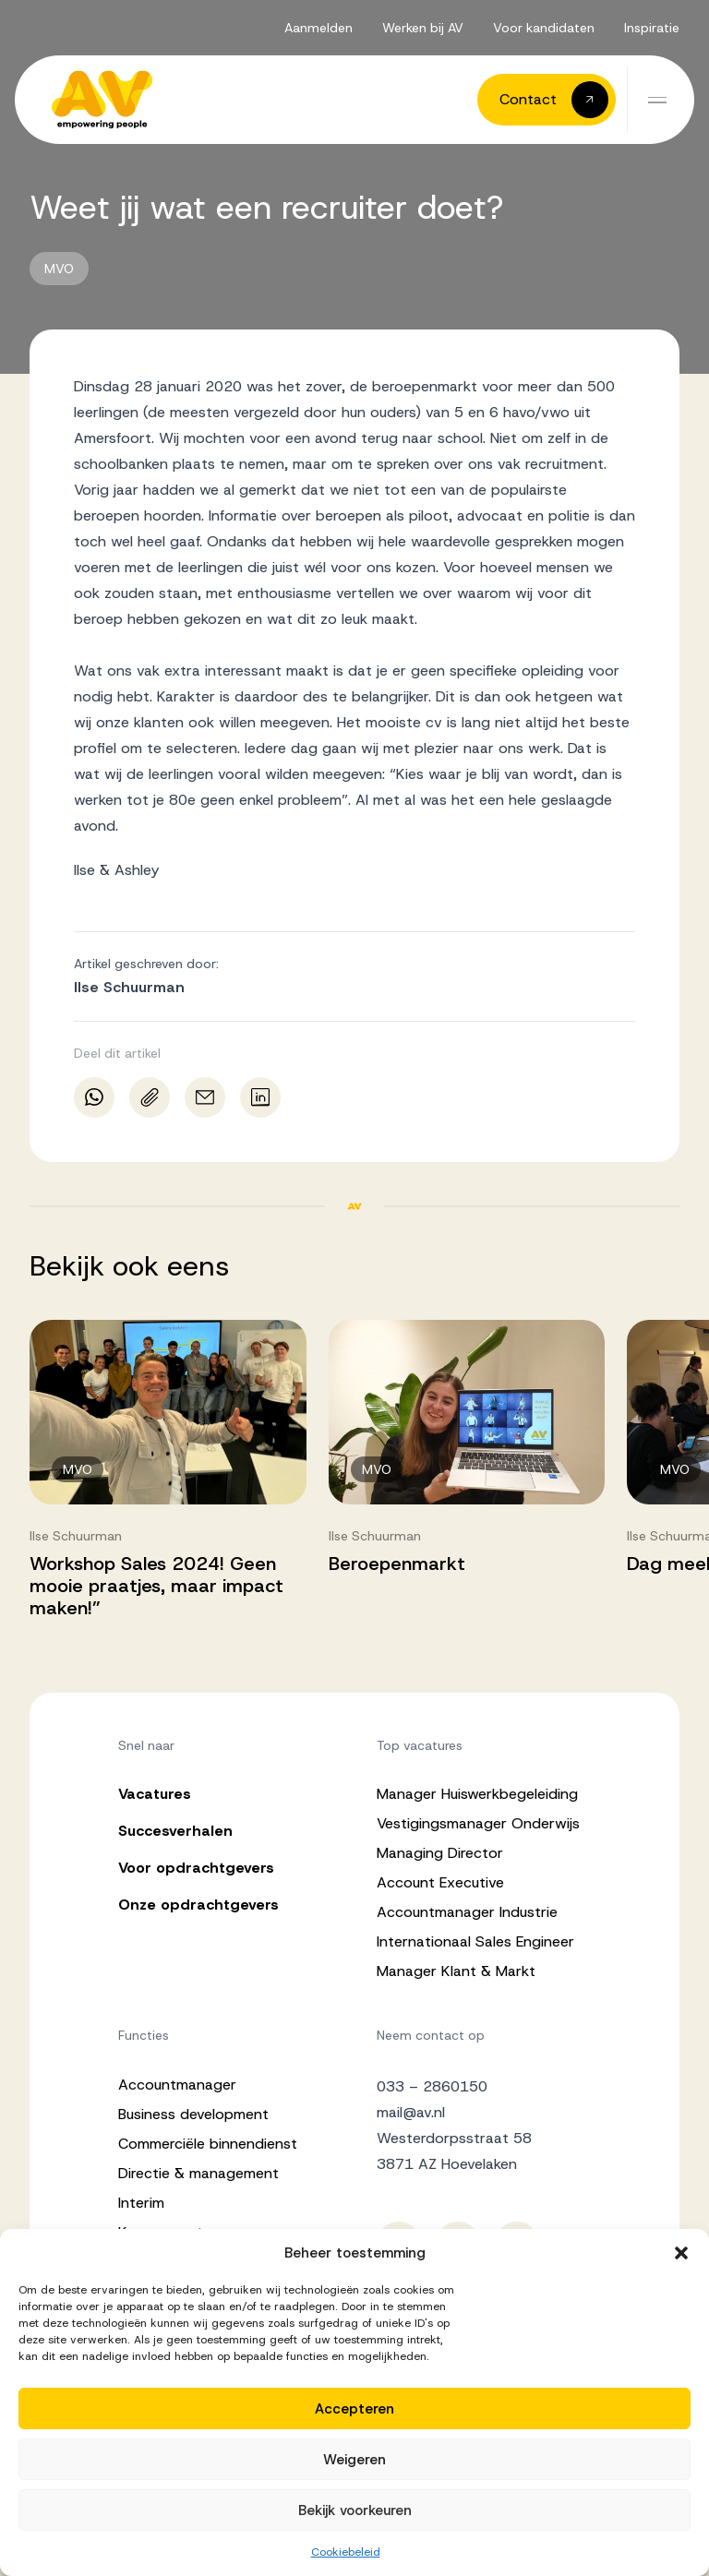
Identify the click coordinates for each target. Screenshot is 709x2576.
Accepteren (354, 2409)
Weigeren (354, 2459)
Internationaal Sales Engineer (475, 1941)
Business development (193, 2114)
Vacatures (154, 1793)
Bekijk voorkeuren (355, 2510)
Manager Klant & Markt (456, 1971)
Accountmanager (177, 2084)
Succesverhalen (175, 1830)
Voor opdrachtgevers (196, 1867)
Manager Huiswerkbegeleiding (477, 1793)
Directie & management (198, 2173)
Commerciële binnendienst (207, 2143)
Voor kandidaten (544, 27)
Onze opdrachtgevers (198, 1904)
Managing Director (440, 1853)
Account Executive (440, 1882)
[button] (681, 2253)
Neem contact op (431, 2035)
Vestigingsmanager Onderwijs (478, 1823)
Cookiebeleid (345, 2552)
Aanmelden (318, 27)
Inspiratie (651, 27)
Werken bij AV (422, 27)
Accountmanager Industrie (467, 1912)
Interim (141, 2202)
